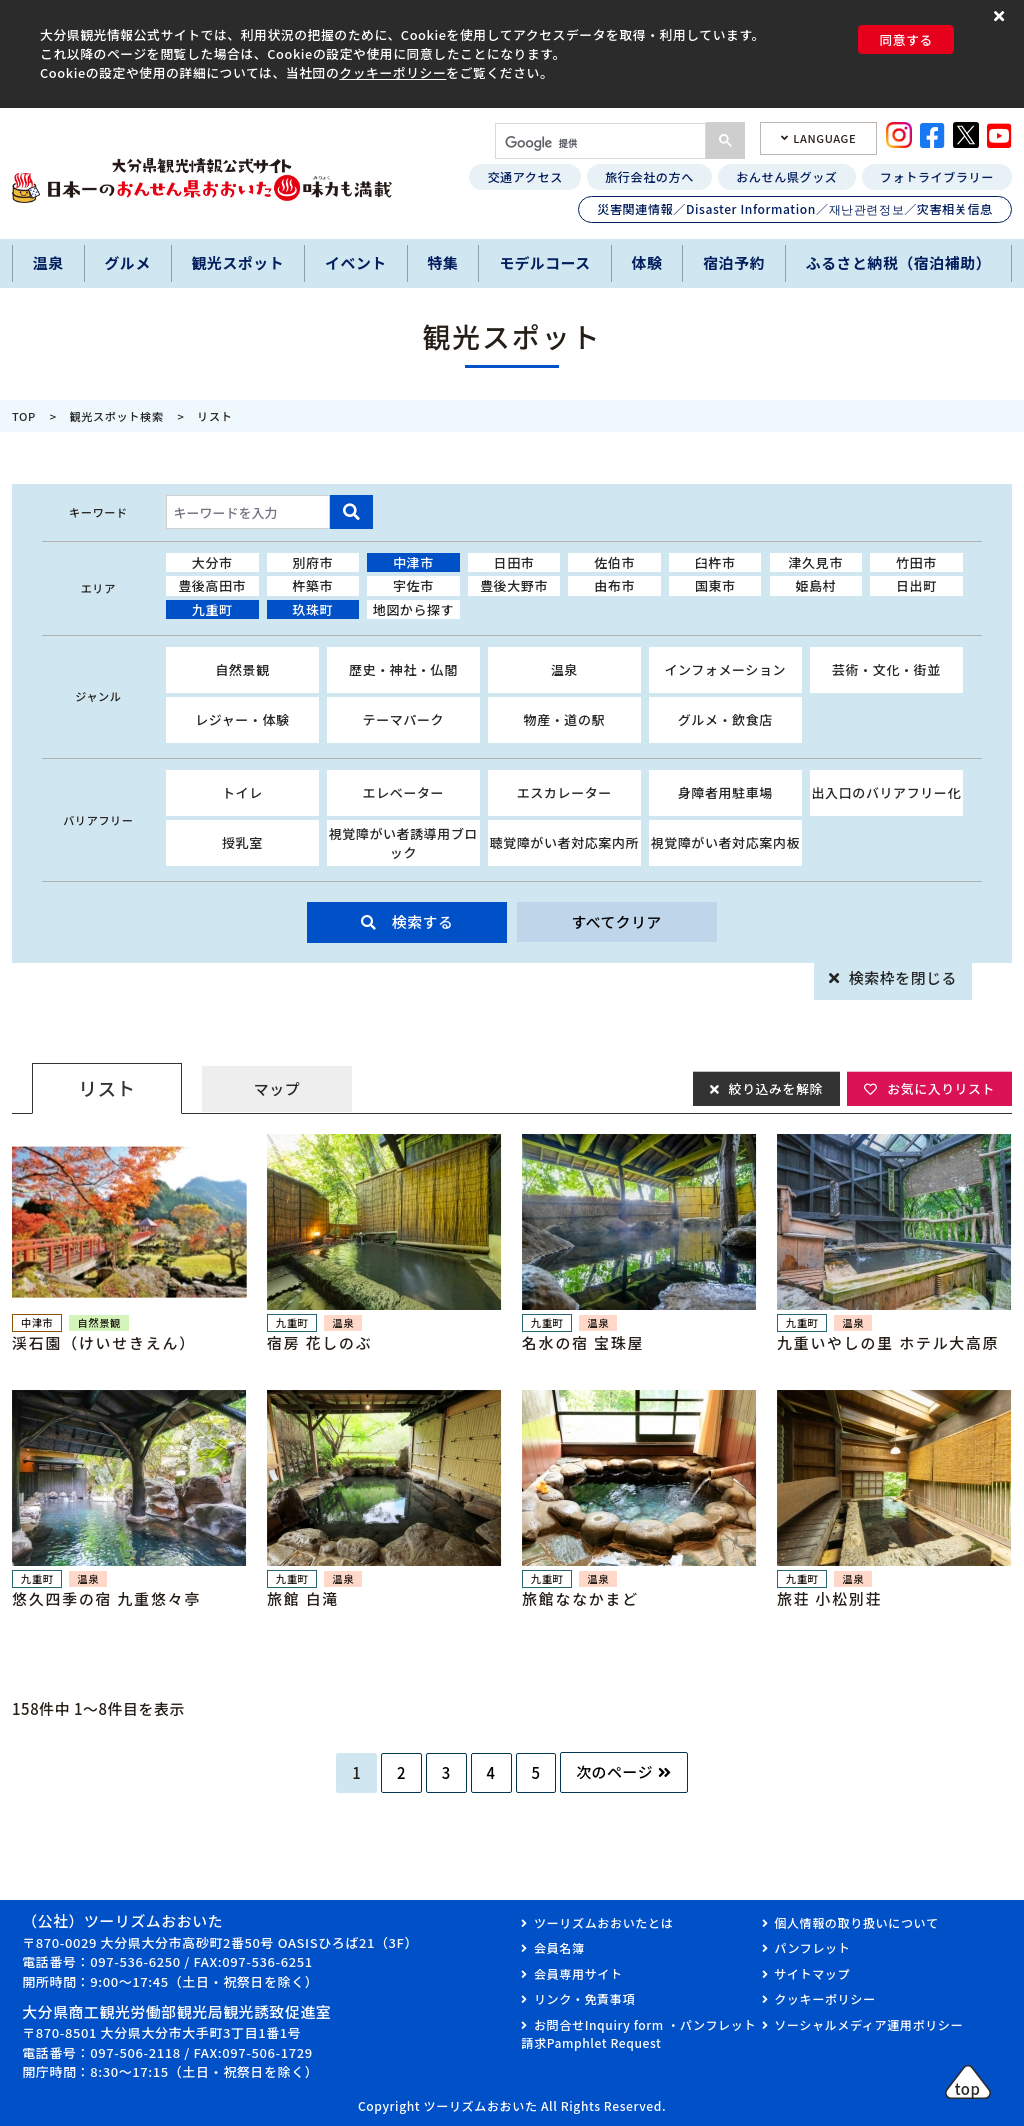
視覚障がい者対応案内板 (726, 842)
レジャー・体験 (242, 719)
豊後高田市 (212, 585)
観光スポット (238, 262)
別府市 (312, 562)
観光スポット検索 (117, 416)
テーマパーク (404, 719)
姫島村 (815, 585)
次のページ (614, 1771)
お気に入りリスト (940, 1087)
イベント (356, 262)
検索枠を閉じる (903, 977)
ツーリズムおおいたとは (603, 1922)
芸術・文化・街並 (886, 669)
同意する (906, 39)
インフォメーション (725, 669)
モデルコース (545, 262)
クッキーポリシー (392, 72)
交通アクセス (524, 176)
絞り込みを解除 (774, 1087)
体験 (647, 262)
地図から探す (414, 609)
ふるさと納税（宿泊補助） (898, 262)
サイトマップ (812, 1973)
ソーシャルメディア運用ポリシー (868, 2024)
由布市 (614, 585)
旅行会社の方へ (649, 176)
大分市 (212, 562)
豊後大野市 (514, 585)
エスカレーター (564, 792)
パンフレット (812, 1947)
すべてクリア (616, 921)
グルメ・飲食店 (725, 719)
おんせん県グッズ (786, 176)
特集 (443, 262)
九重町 (212, 609)
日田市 (514, 562)
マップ (277, 1088)
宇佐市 (413, 585)
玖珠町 (312, 609)
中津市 (413, 562)
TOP (24, 416)
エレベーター (404, 792)
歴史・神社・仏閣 (403, 669)
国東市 (715, 585)
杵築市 (312, 585)
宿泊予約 (734, 262)
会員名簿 (559, 1947)
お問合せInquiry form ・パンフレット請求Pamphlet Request (638, 2033)
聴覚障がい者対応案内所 (565, 842)
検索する (423, 921)
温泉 (48, 262)
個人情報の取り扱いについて (856, 1922)
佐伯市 (614, 562)
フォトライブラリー (937, 176)
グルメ (127, 262)
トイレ (242, 792)
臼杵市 (715, 562)
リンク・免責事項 (584, 1998)
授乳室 (242, 842)
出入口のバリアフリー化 (887, 792)
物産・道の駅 (565, 719)
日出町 (916, 585)
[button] (1001, 16)
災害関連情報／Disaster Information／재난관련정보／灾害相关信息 (795, 208)
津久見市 (816, 562)
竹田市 (916, 562)
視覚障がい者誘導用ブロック (404, 843)
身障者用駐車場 (725, 792)
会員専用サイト (578, 1973)
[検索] (598, 143)
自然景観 (242, 669)
